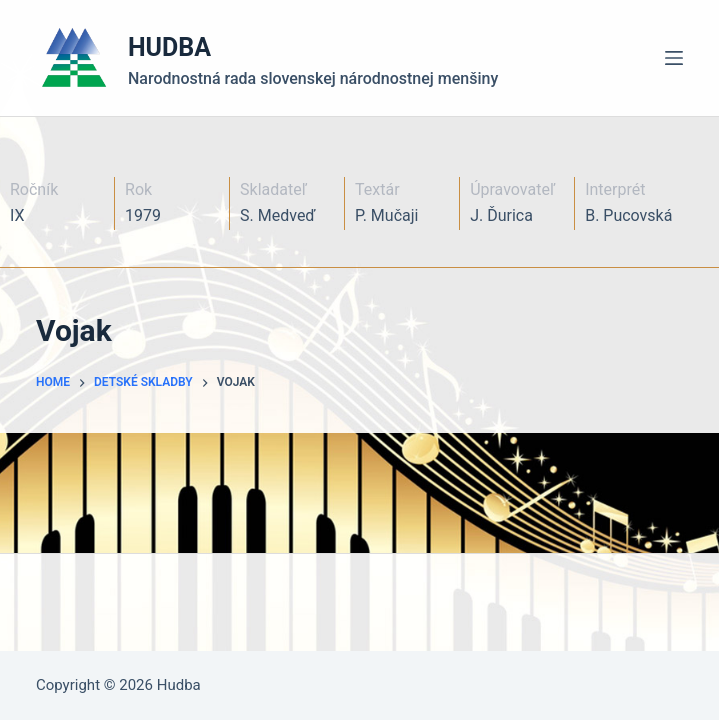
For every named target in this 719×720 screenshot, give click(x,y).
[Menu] (674, 58)
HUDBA (169, 47)
